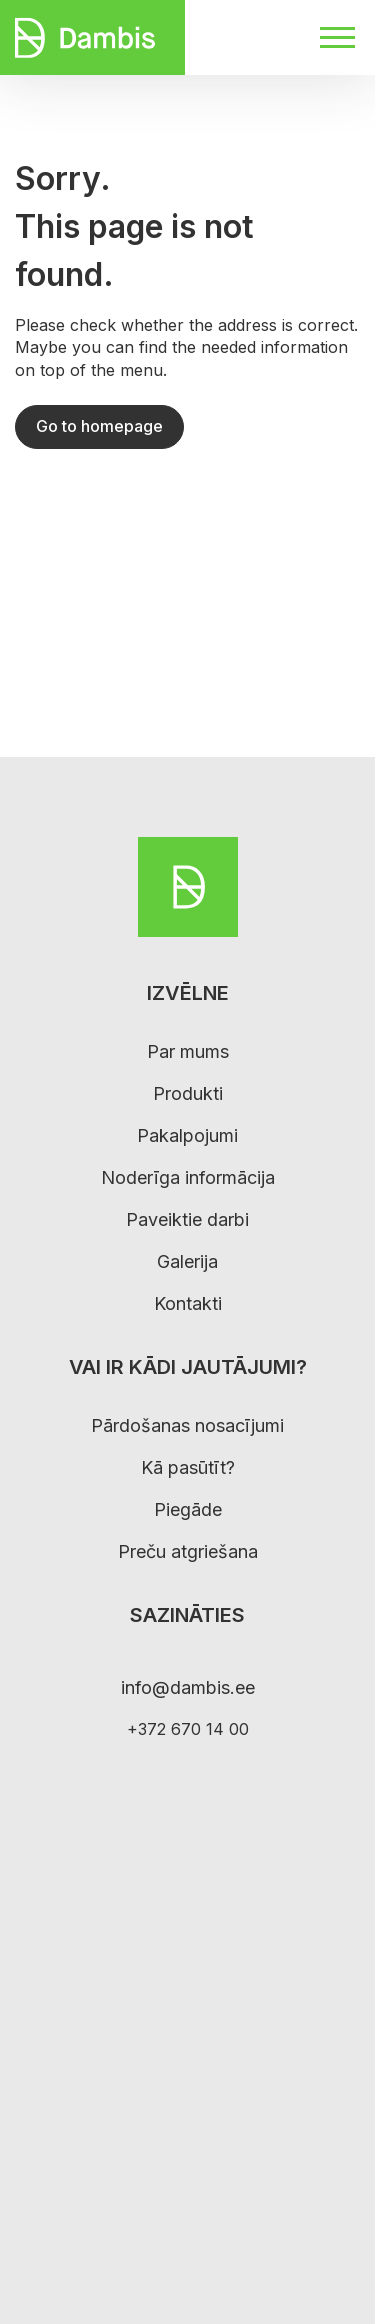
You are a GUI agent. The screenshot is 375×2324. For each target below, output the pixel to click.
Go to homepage (99, 426)
